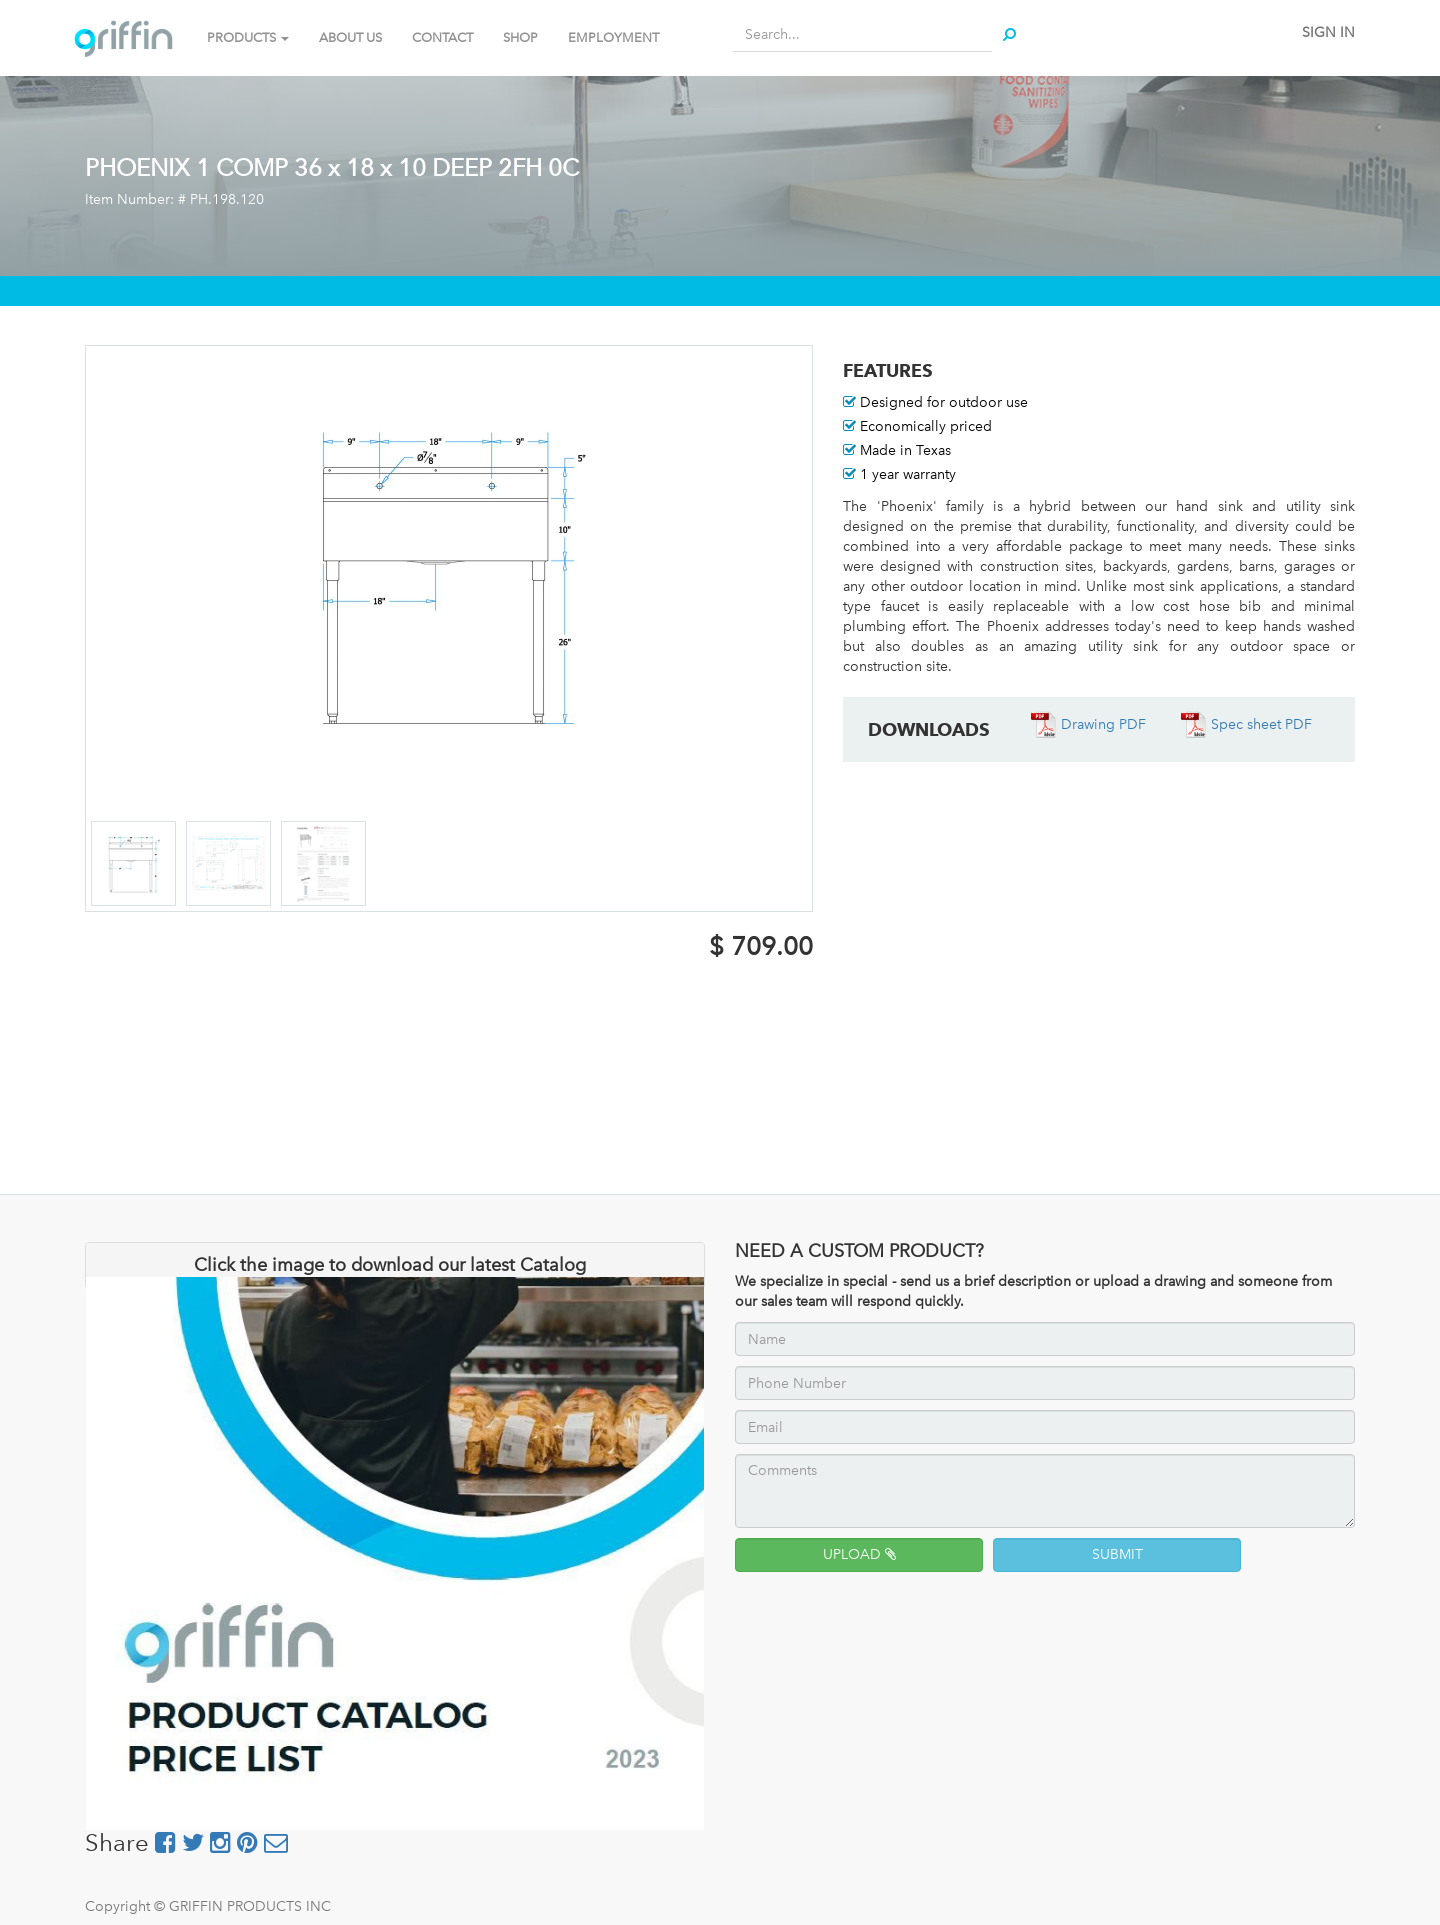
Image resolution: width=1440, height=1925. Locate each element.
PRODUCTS (248, 37)
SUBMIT (1117, 1554)
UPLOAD (859, 1554)
